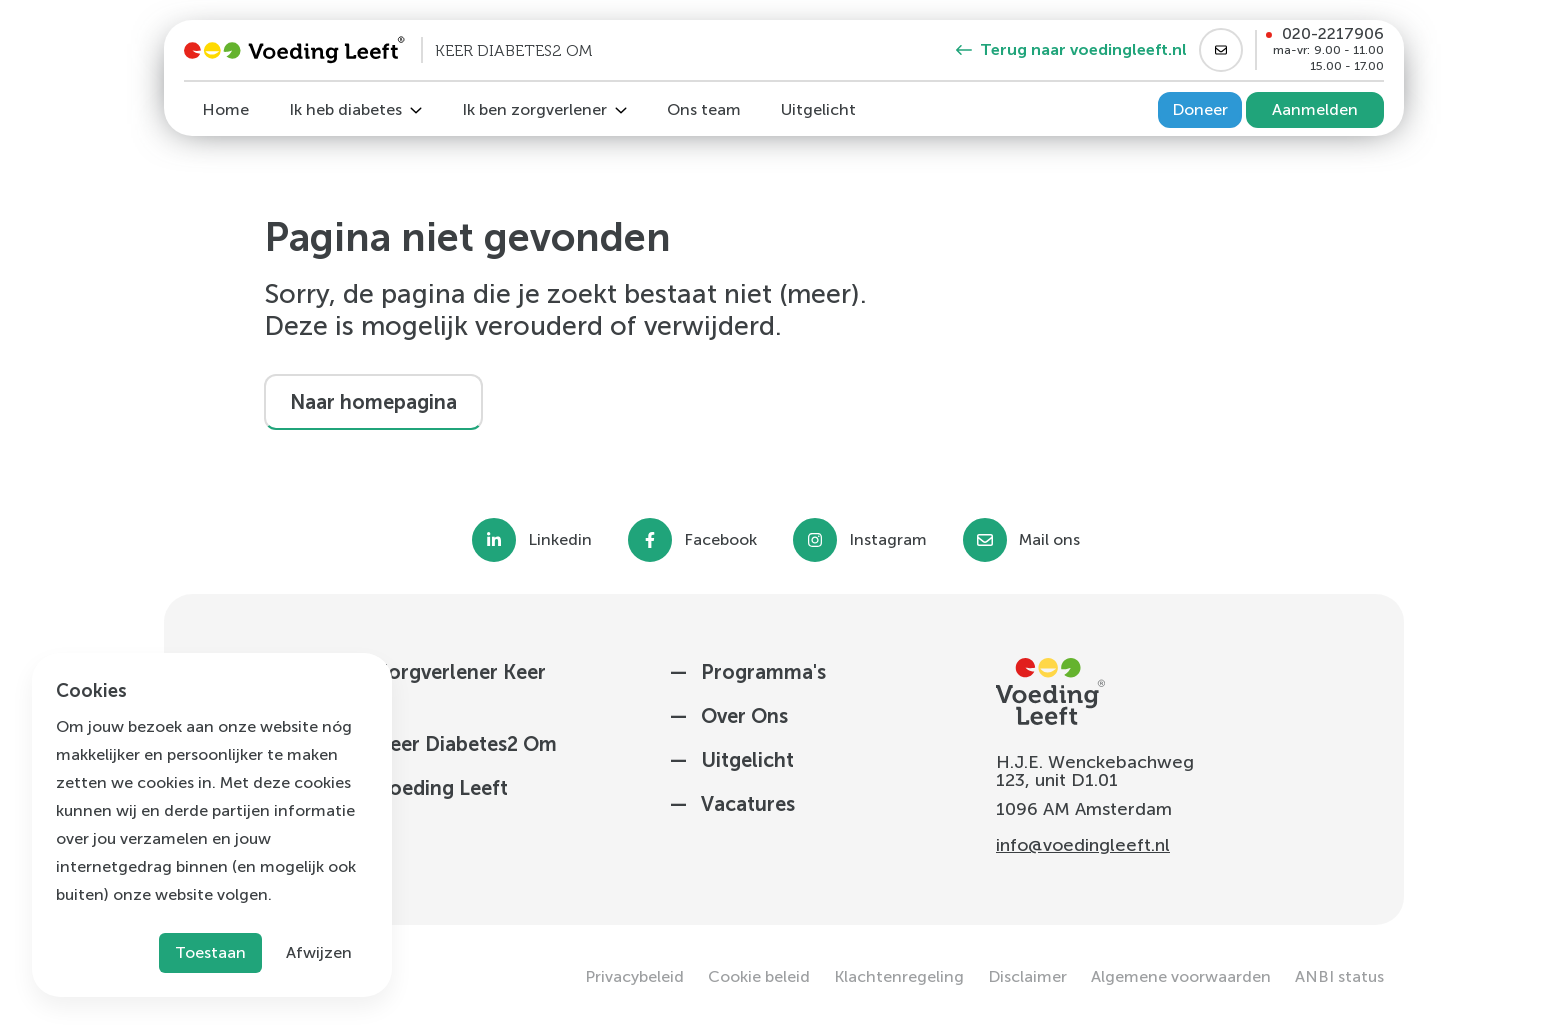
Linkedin (560, 540)
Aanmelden (1315, 109)
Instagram (888, 540)
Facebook (720, 540)
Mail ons (1049, 540)
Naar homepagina (373, 402)
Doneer (1200, 109)
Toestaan (210, 952)
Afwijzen (319, 952)
